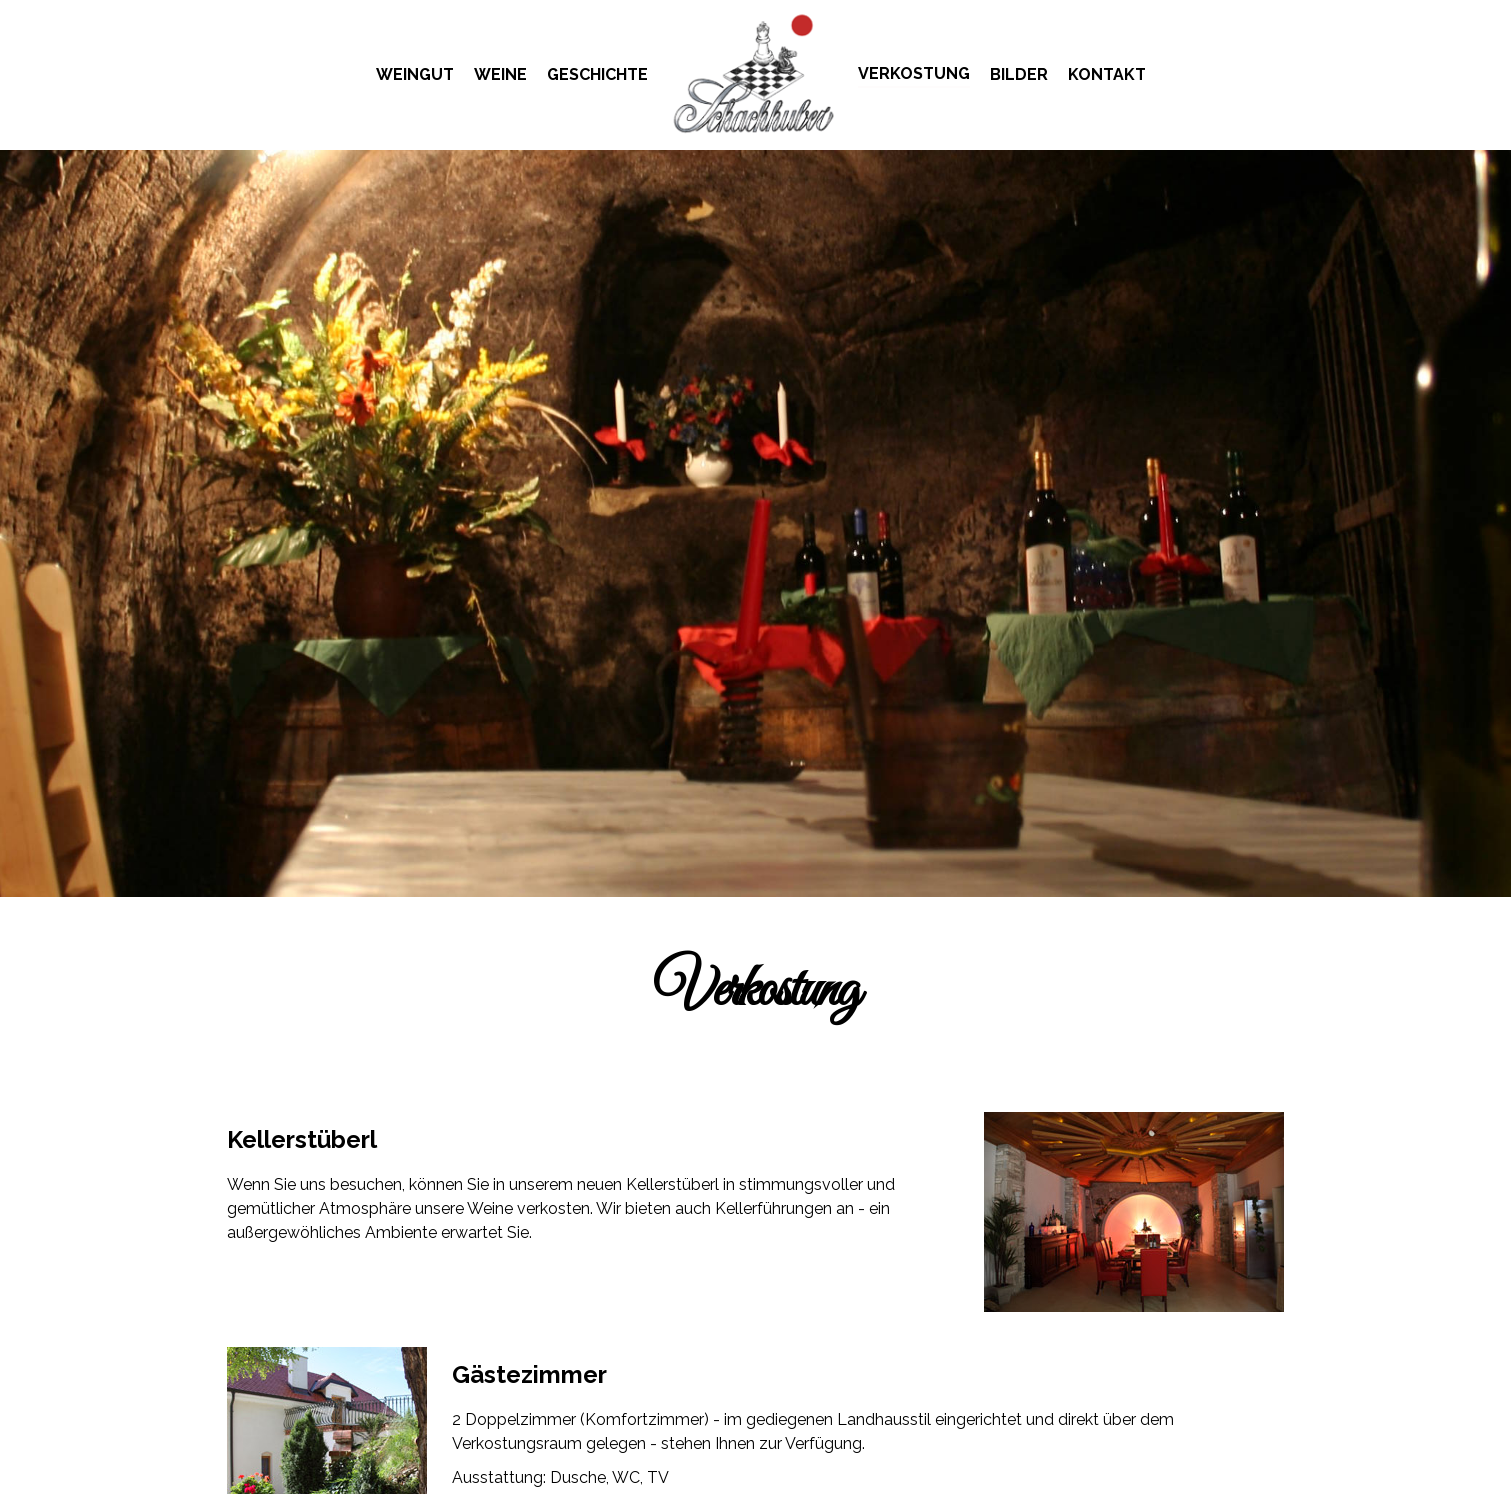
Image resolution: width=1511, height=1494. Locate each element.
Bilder (1019, 74)
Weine (500, 74)
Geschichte (597, 74)
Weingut (415, 74)
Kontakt (1107, 74)
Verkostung (914, 73)
